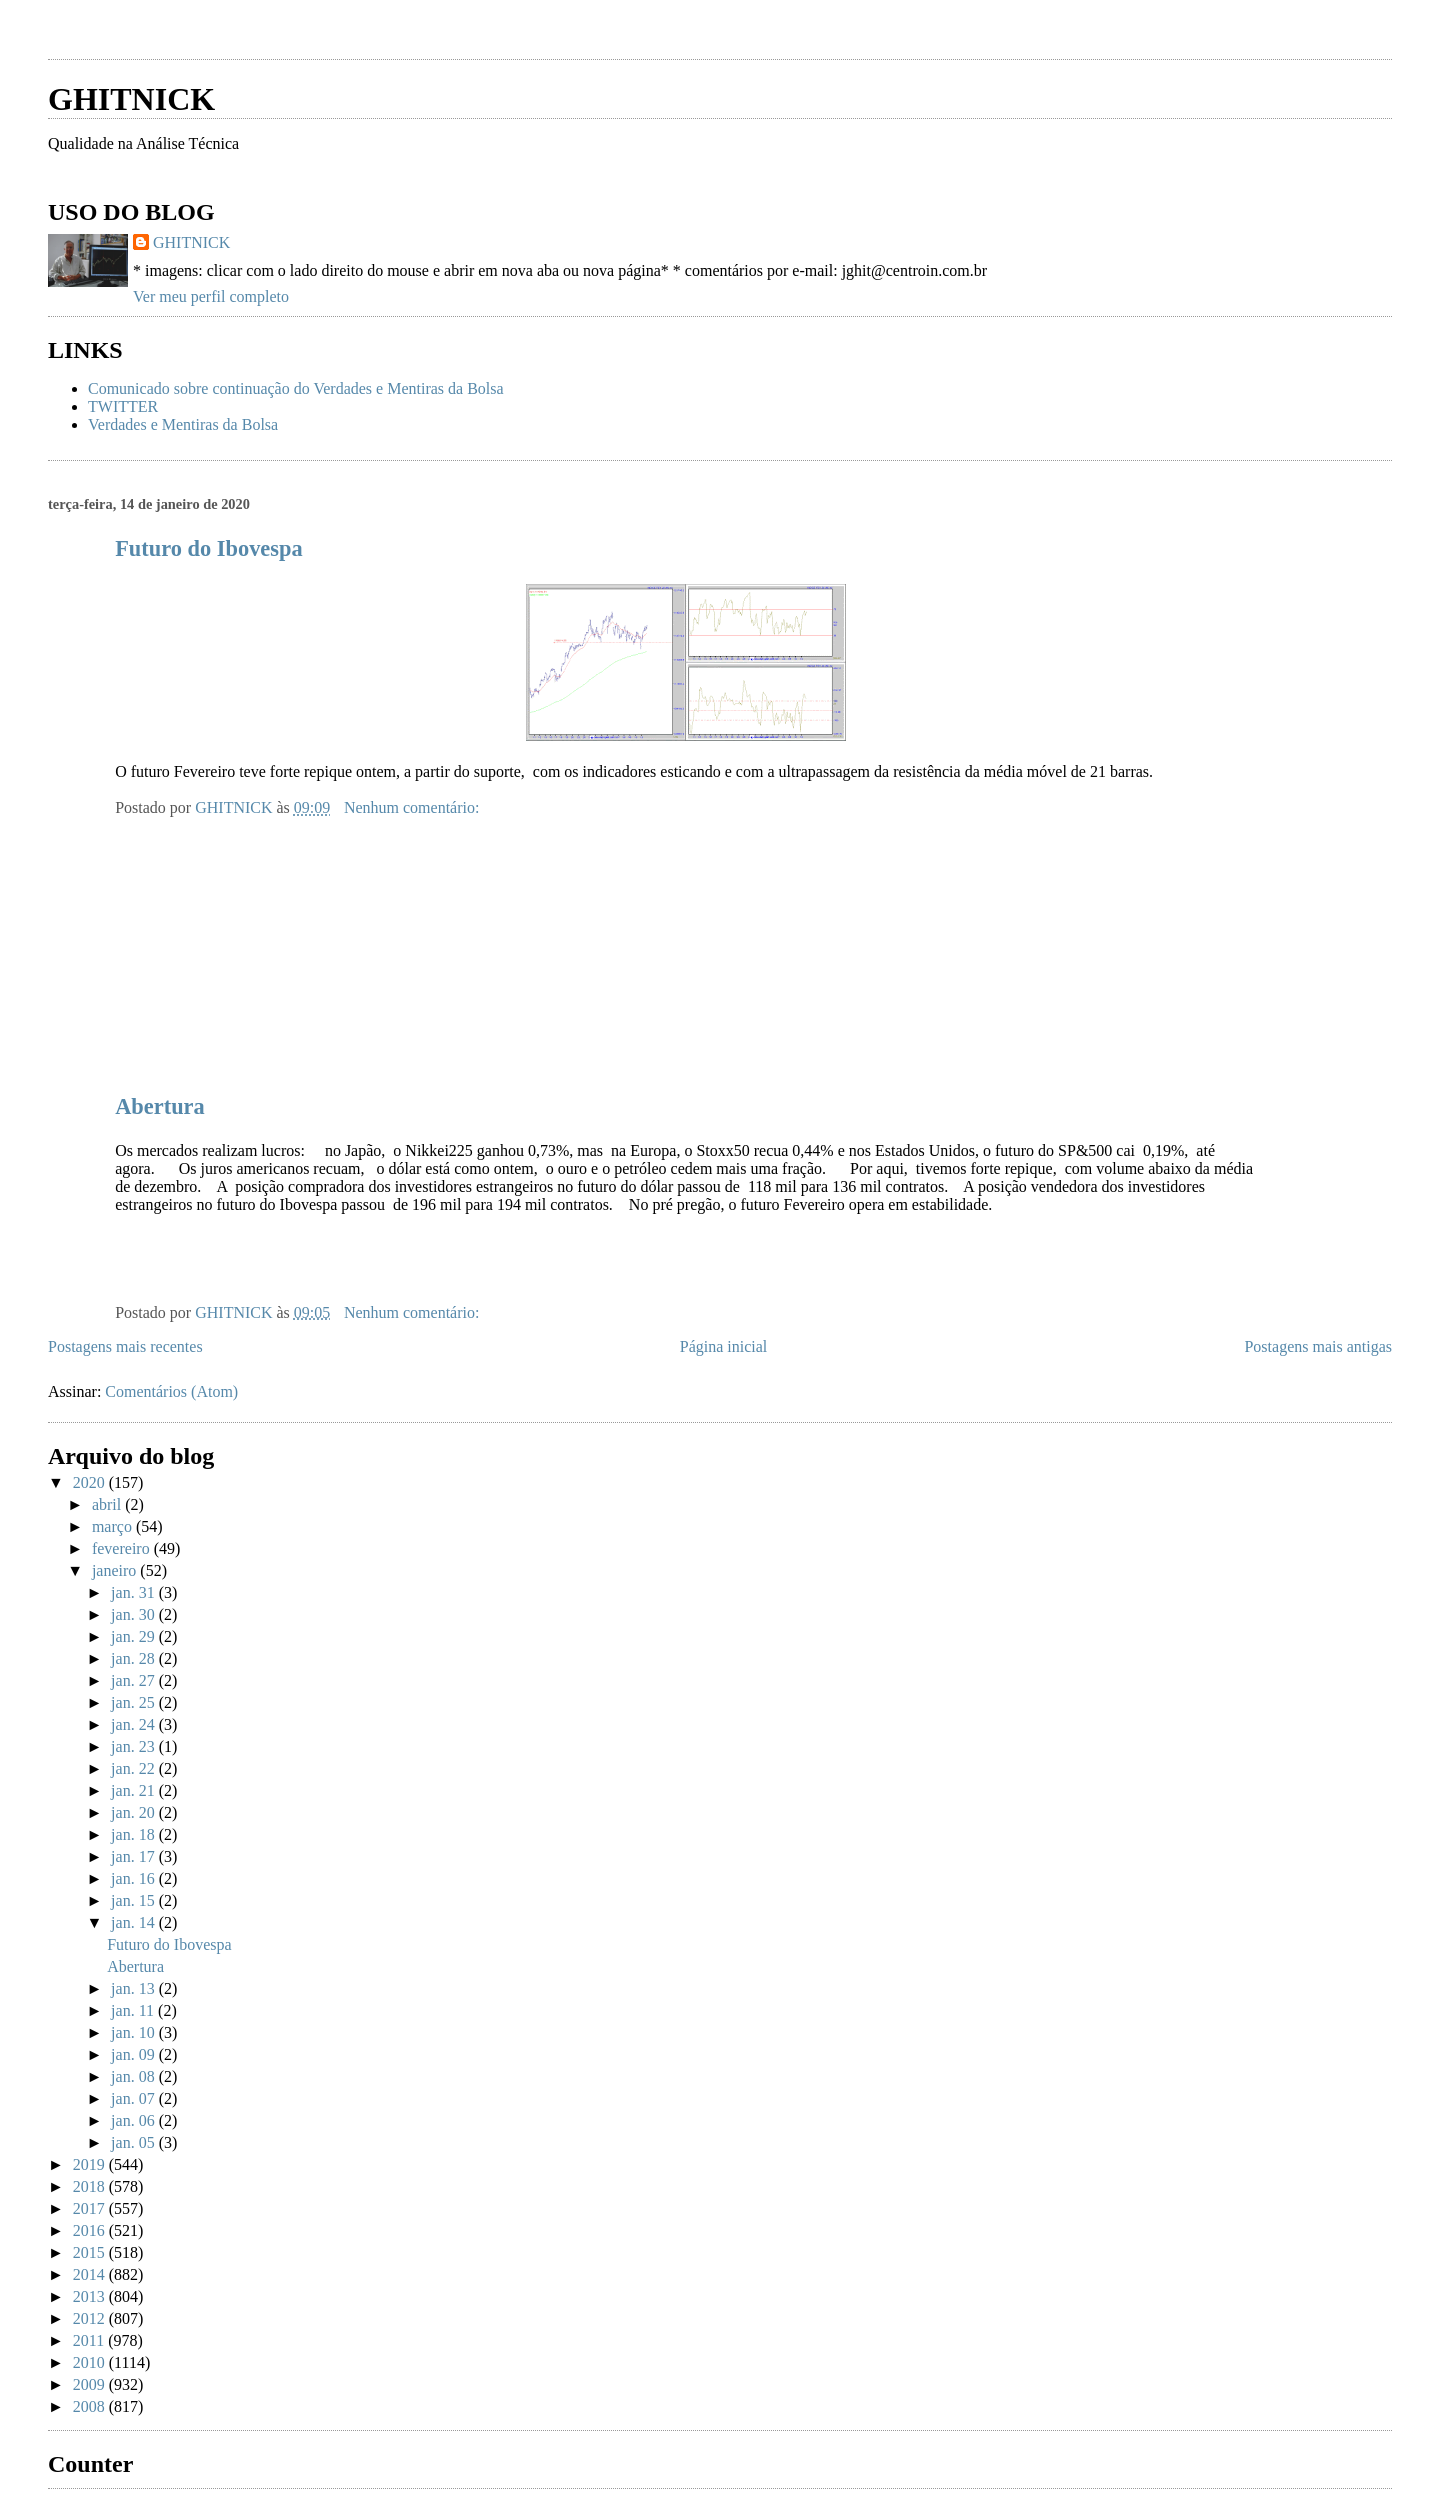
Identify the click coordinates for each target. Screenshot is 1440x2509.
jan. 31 (135, 1592)
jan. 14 (135, 1922)
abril (108, 1504)
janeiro (116, 1570)
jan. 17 (135, 1856)
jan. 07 (135, 2098)
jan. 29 (135, 1636)
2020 (91, 1482)
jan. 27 (135, 1680)
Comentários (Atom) (171, 1391)
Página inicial (724, 1346)
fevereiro (123, 1548)
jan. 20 (135, 1812)
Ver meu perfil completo (211, 296)
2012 (91, 2318)
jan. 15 (135, 1900)
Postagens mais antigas (1318, 1346)
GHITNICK (131, 99)
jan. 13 (135, 1988)
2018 (91, 2186)
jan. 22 (135, 1768)
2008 (91, 2406)
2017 (91, 2208)
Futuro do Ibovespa (208, 548)
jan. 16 (135, 1878)
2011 (90, 2340)
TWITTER (123, 406)
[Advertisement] (282, 37)
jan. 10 (135, 2032)
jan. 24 (135, 1724)
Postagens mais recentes (125, 1346)
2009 (91, 2384)
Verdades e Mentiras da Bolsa (183, 424)
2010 (91, 2362)
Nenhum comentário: (414, 807)
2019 (91, 2164)
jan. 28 (135, 1658)
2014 (91, 2274)
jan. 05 (135, 2142)
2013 (91, 2296)
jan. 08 (135, 2076)
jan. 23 (135, 1746)
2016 (91, 2230)
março (114, 1526)
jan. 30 (135, 1614)
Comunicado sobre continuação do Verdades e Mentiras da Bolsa (296, 388)
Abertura (160, 1106)
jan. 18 (135, 1834)
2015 (91, 2252)
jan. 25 (135, 1702)
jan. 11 (134, 2010)
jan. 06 (135, 2120)
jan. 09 (135, 2054)
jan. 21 (135, 1790)
